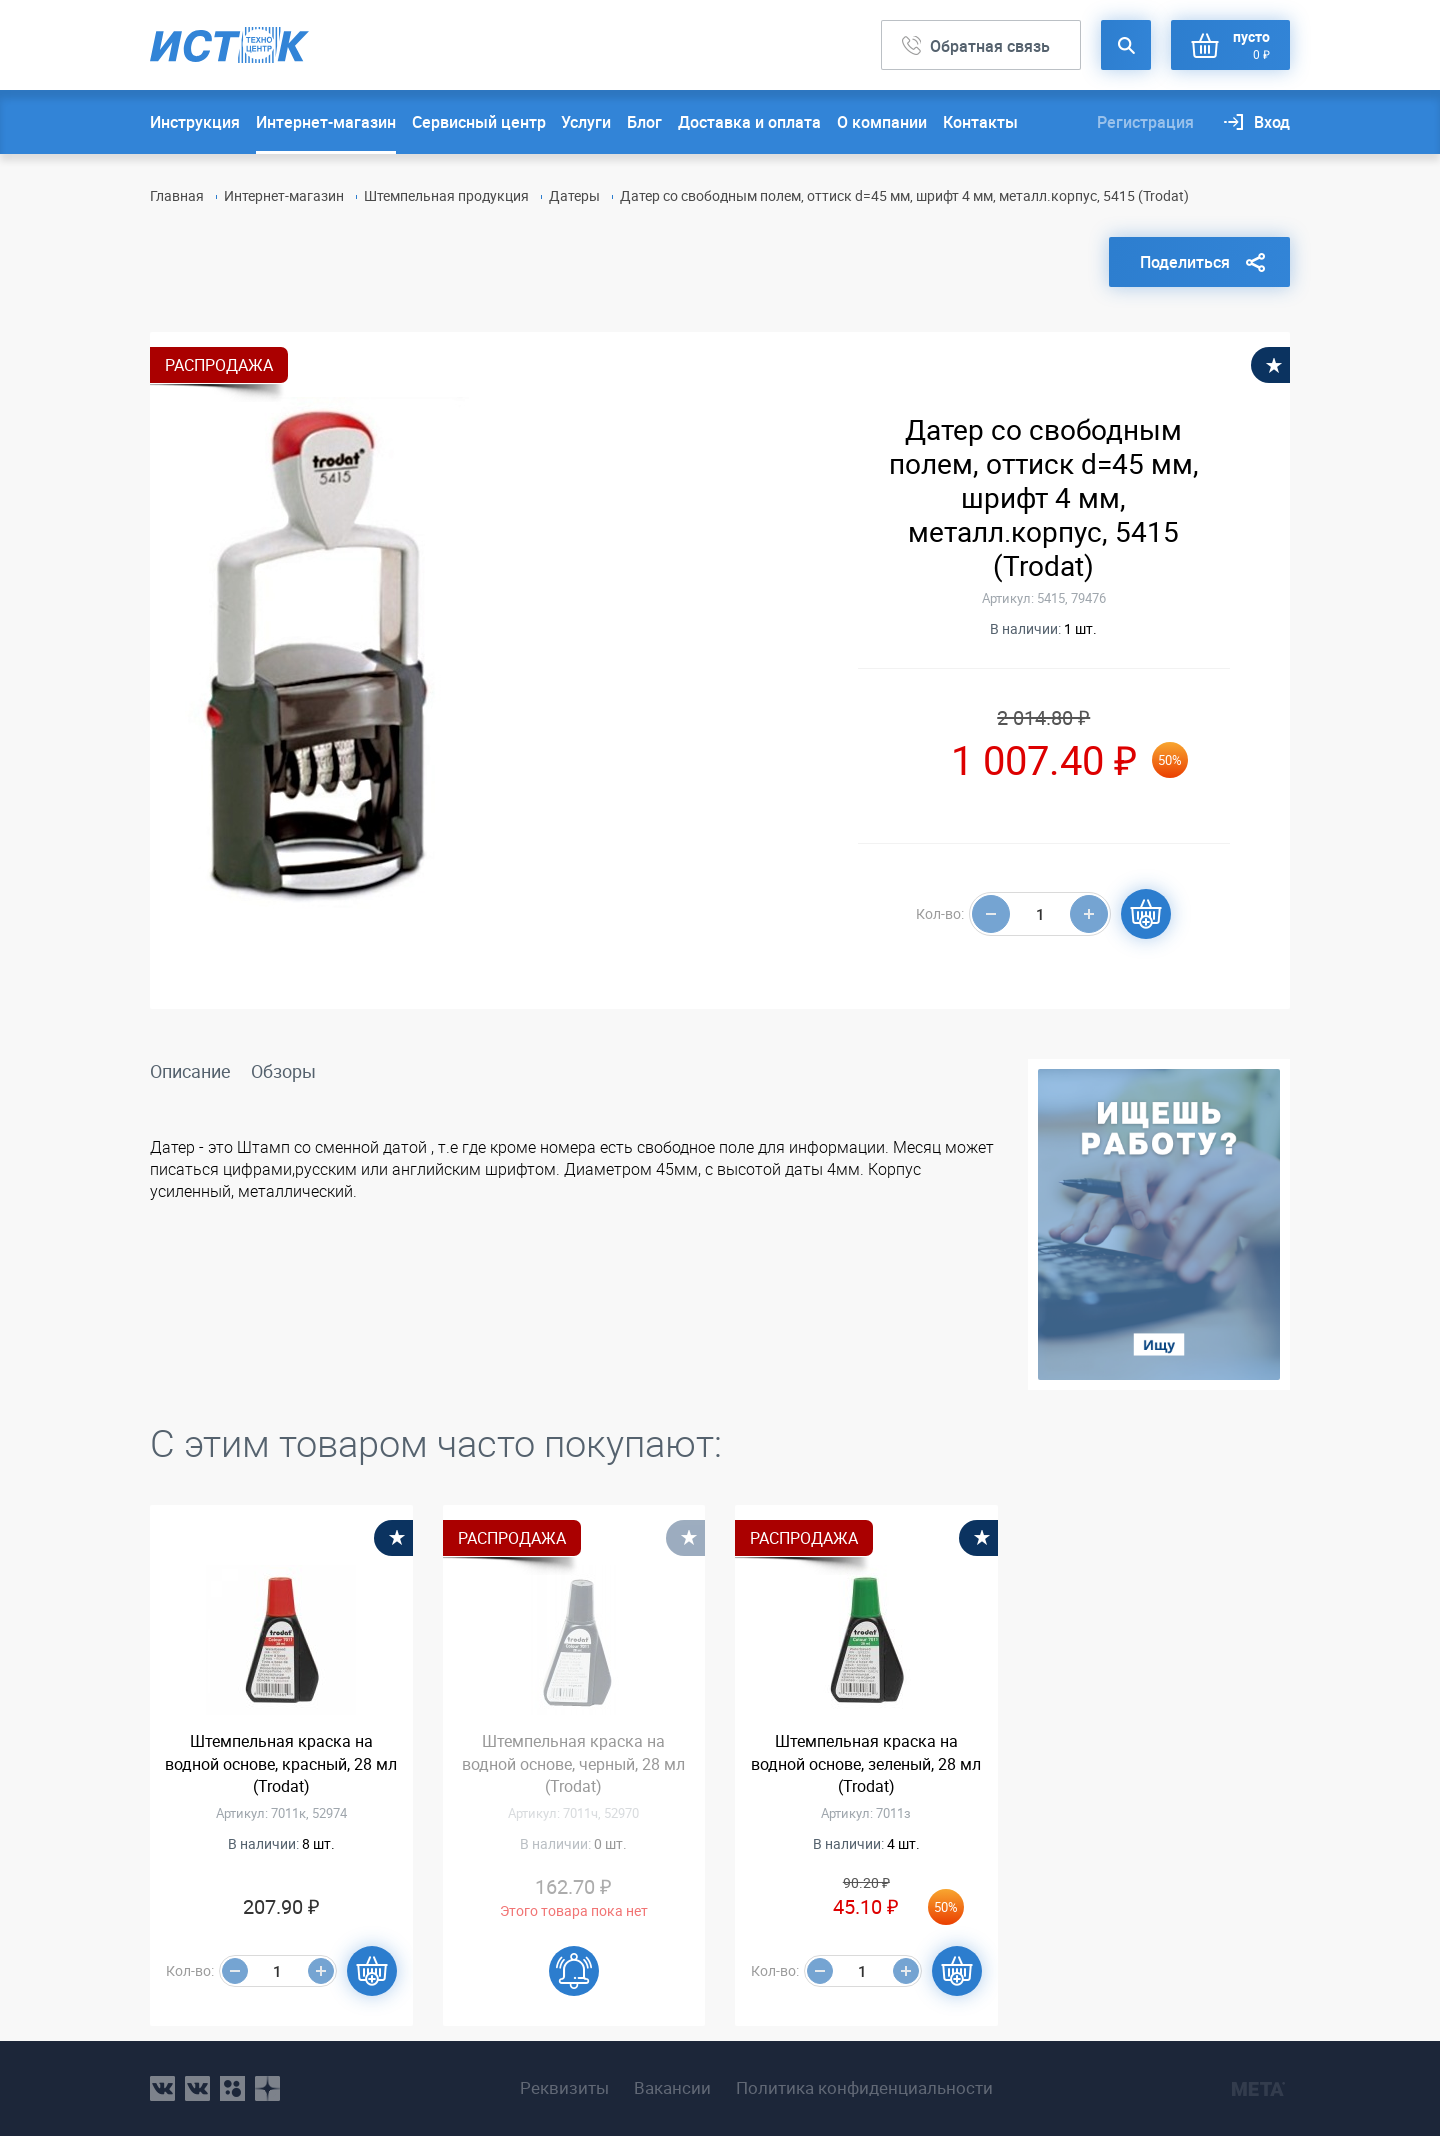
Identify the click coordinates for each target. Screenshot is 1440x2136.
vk (162, 2088)
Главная (177, 195)
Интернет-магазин (326, 122)
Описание (190, 1071)
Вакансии (672, 2088)
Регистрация (1145, 122)
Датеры (574, 195)
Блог (644, 122)
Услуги (586, 122)
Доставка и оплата (749, 122)
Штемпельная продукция (446, 195)
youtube (267, 2088)
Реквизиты (564, 2088)
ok (232, 2088)
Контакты (980, 122)
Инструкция (195, 122)
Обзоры (283, 1071)
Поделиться (1185, 262)
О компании (882, 122)
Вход (1272, 122)
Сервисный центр (479, 122)
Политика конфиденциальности (864, 2088)
